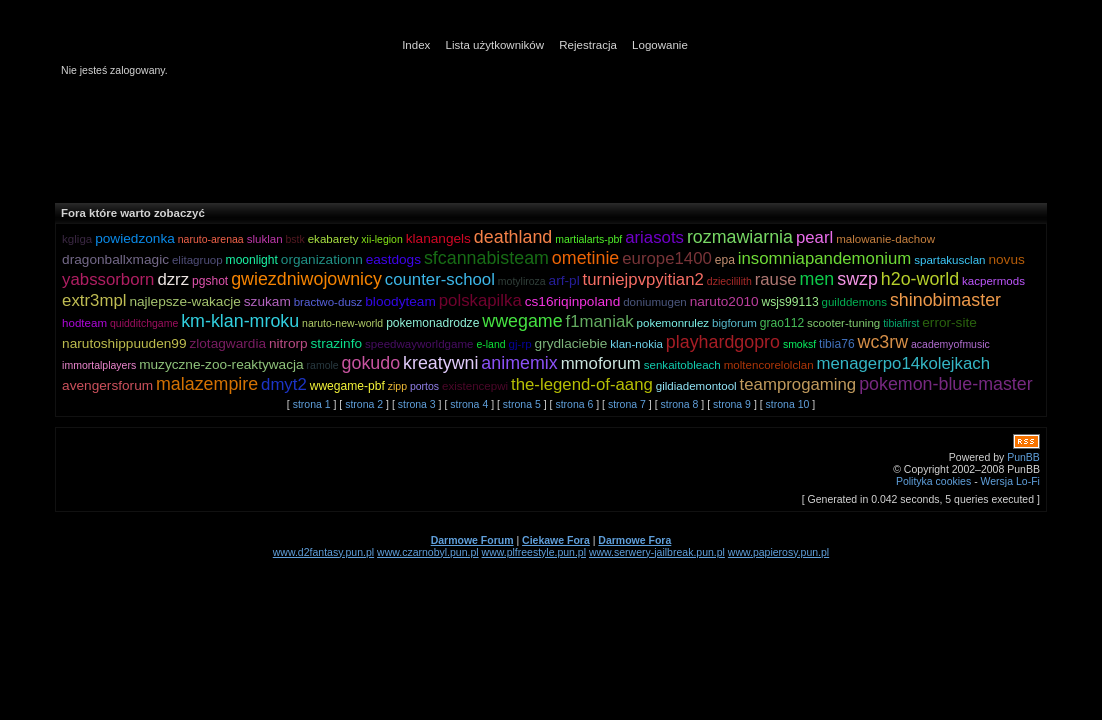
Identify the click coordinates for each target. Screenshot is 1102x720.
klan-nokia (636, 344)
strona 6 (574, 404)
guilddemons (854, 302)
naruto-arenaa (211, 239)
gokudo (371, 363)
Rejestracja (588, 45)
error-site (949, 322)
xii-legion (381, 239)
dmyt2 (284, 384)
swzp (857, 279)
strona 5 (522, 404)
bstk (295, 239)
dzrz (173, 279)
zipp (397, 386)
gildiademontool (696, 386)
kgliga (77, 239)
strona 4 (469, 404)
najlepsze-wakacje (184, 301)
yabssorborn (108, 279)
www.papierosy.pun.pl (778, 552)
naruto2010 (724, 301)
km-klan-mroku (240, 321)
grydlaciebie (571, 343)
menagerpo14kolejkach (904, 363)
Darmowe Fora (634, 540)
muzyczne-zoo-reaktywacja (221, 364)
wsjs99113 (790, 302)
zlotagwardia (227, 343)
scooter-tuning (843, 323)
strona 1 (312, 404)
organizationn (322, 259)
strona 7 (627, 404)
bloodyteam (400, 301)
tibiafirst (901, 323)
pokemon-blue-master (946, 384)
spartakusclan (949, 260)
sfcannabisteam (486, 258)
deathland (513, 237)
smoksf (799, 344)
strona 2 (364, 404)
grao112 (782, 323)
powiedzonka (135, 238)
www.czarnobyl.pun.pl (428, 552)
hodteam (84, 323)
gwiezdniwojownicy (306, 279)
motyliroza (522, 281)
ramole (323, 365)
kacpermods (993, 281)
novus (1006, 259)
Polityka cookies (933, 481)
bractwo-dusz (328, 302)
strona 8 (679, 404)
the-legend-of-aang (582, 384)
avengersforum (107, 385)
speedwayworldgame (419, 344)
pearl (814, 237)
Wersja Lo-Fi (1010, 481)
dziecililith (729, 281)
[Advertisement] (540, 139)
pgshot (210, 281)
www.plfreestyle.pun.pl (534, 552)
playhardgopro (723, 342)
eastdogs (393, 259)
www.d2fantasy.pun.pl (323, 552)
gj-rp (520, 344)
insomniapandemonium (825, 258)
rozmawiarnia (740, 237)
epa (725, 260)
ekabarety (333, 239)
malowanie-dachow (885, 239)
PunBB (1023, 457)
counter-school (440, 279)
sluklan (265, 239)
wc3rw (883, 342)
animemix (519, 363)
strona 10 (788, 404)
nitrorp (288, 343)
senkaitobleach (682, 365)
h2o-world (920, 279)
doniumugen (655, 302)
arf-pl (564, 280)
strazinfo (337, 343)
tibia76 (837, 344)
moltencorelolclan (769, 365)
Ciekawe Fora (556, 540)
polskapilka (480, 300)
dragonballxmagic (115, 259)
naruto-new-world (342, 323)
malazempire (207, 384)
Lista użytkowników (495, 45)
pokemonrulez (673, 323)
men (817, 279)
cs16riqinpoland (573, 301)
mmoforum (601, 363)
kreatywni (440, 363)
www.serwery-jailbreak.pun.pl (657, 552)
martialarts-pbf (588, 239)
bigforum (734, 323)
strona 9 (732, 404)
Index (416, 45)
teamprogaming (798, 384)
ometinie (585, 258)
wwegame (522, 321)
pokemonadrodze (432, 323)
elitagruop (197, 260)
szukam (267, 301)
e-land (490, 344)
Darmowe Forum (472, 540)
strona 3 (417, 404)
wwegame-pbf (347, 386)
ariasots (654, 237)
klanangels (438, 238)
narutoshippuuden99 (124, 343)
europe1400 (667, 258)
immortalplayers (99, 365)
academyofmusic (950, 344)
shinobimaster (945, 300)
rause (776, 279)
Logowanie (660, 45)
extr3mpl (94, 300)
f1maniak (600, 321)
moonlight (252, 260)
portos (424, 386)
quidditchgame (144, 323)
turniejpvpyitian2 (643, 279)
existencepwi (475, 386)
